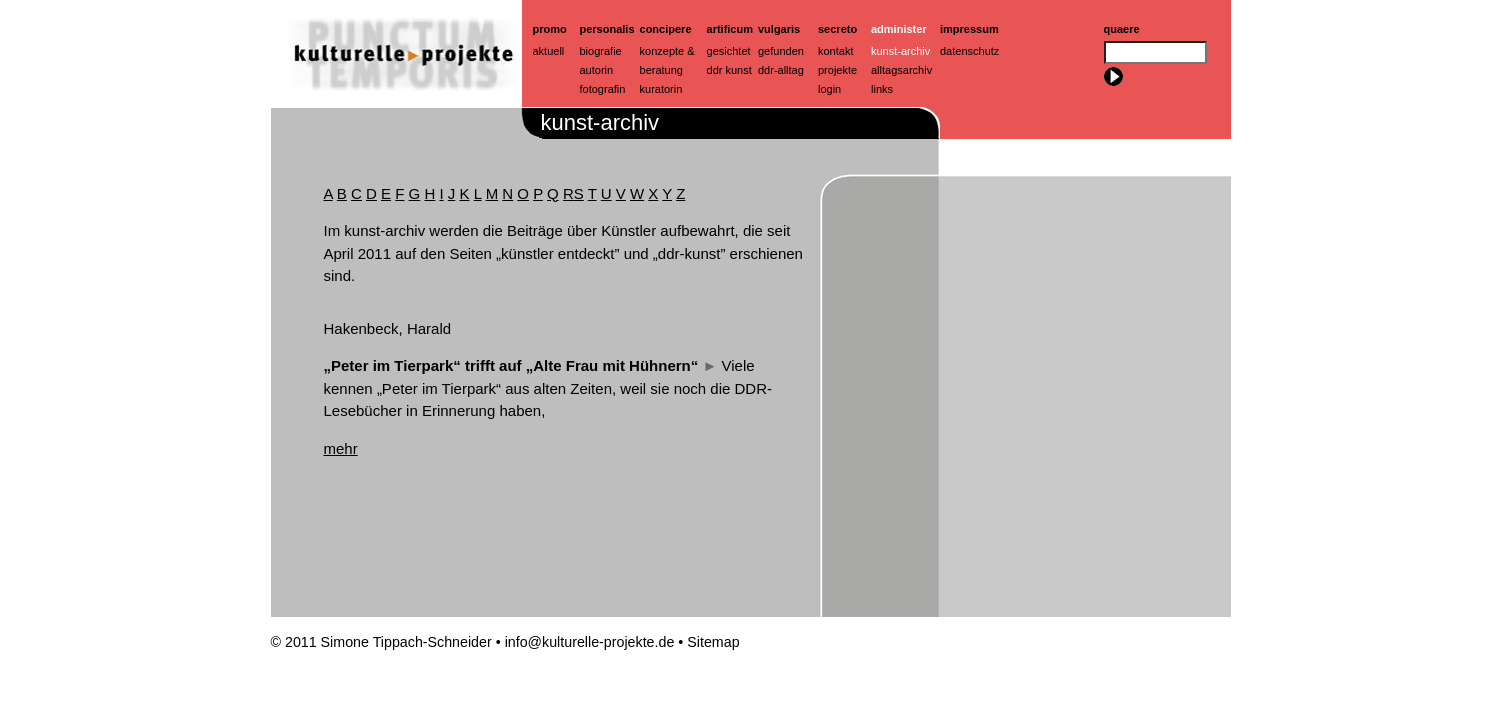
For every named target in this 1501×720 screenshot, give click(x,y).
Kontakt (835, 51)
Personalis (607, 29)
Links (882, 89)
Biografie (601, 51)
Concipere (666, 29)
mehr (341, 448)
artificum (730, 29)
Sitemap (713, 642)
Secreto (837, 29)
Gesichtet (729, 51)
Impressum (969, 29)
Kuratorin (661, 89)
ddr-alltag (781, 70)
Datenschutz (969, 51)
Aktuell (549, 51)
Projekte (837, 70)
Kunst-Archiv (900, 51)
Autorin (597, 70)
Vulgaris (779, 29)
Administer (899, 29)
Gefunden (781, 51)
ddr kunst (729, 70)
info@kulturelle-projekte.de (590, 642)
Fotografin (603, 89)
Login (829, 89)
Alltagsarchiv (901, 70)
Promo (550, 29)
